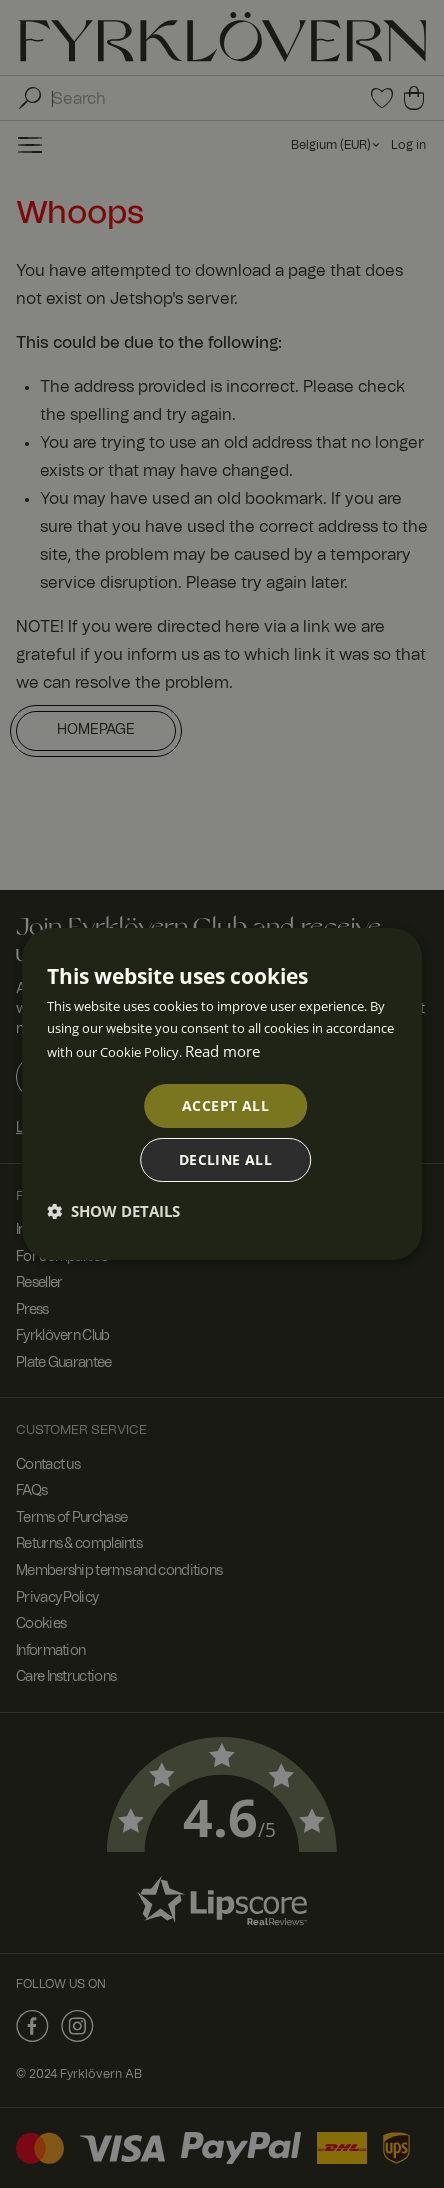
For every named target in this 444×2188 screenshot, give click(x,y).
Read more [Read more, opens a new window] (222, 1051)
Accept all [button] (225, 1105)
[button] (113, 1211)
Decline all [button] (225, 1159)
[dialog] (222, 1094)
